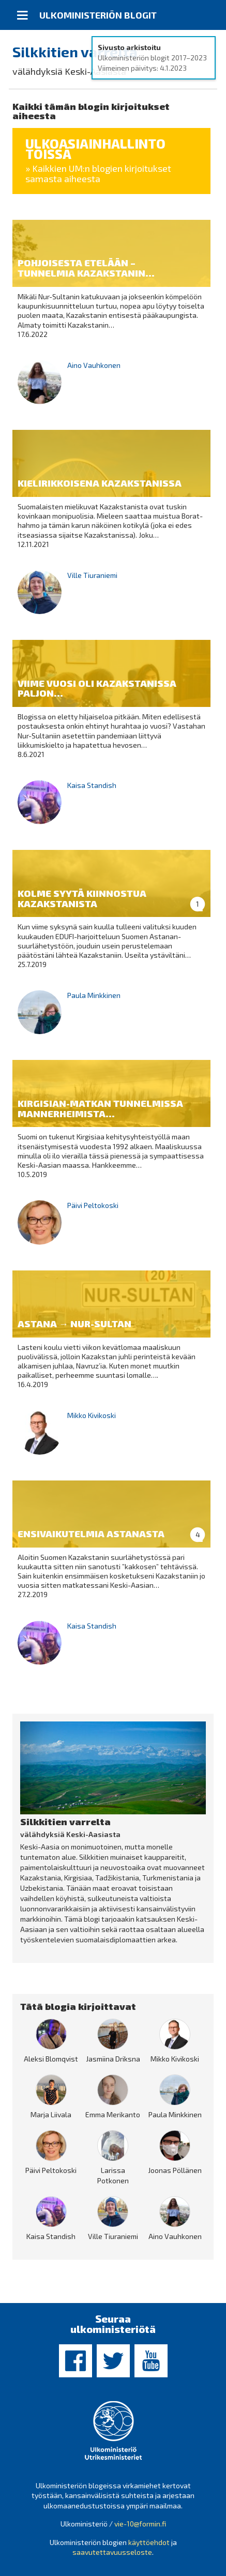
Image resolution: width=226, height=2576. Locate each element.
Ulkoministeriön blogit (98, 15)
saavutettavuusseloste (112, 2552)
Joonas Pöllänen (175, 2170)
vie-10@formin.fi (140, 2523)
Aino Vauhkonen (93, 365)
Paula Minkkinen (93, 995)
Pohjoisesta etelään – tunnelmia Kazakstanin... (86, 268)
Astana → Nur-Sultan (74, 1323)
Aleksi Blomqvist (51, 2058)
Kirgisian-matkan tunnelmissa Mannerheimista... (100, 1108)
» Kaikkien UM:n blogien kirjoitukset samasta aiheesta (98, 173)
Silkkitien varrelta (75, 51)
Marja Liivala (51, 2114)
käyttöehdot (149, 2542)
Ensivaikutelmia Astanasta (91, 1533)
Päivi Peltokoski (92, 1205)
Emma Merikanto (112, 2114)
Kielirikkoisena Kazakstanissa (100, 483)
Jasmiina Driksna (113, 2058)
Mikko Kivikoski (91, 1415)
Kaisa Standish (91, 785)
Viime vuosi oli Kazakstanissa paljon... (97, 688)
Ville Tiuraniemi (92, 575)
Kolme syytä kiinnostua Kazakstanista (82, 898)
